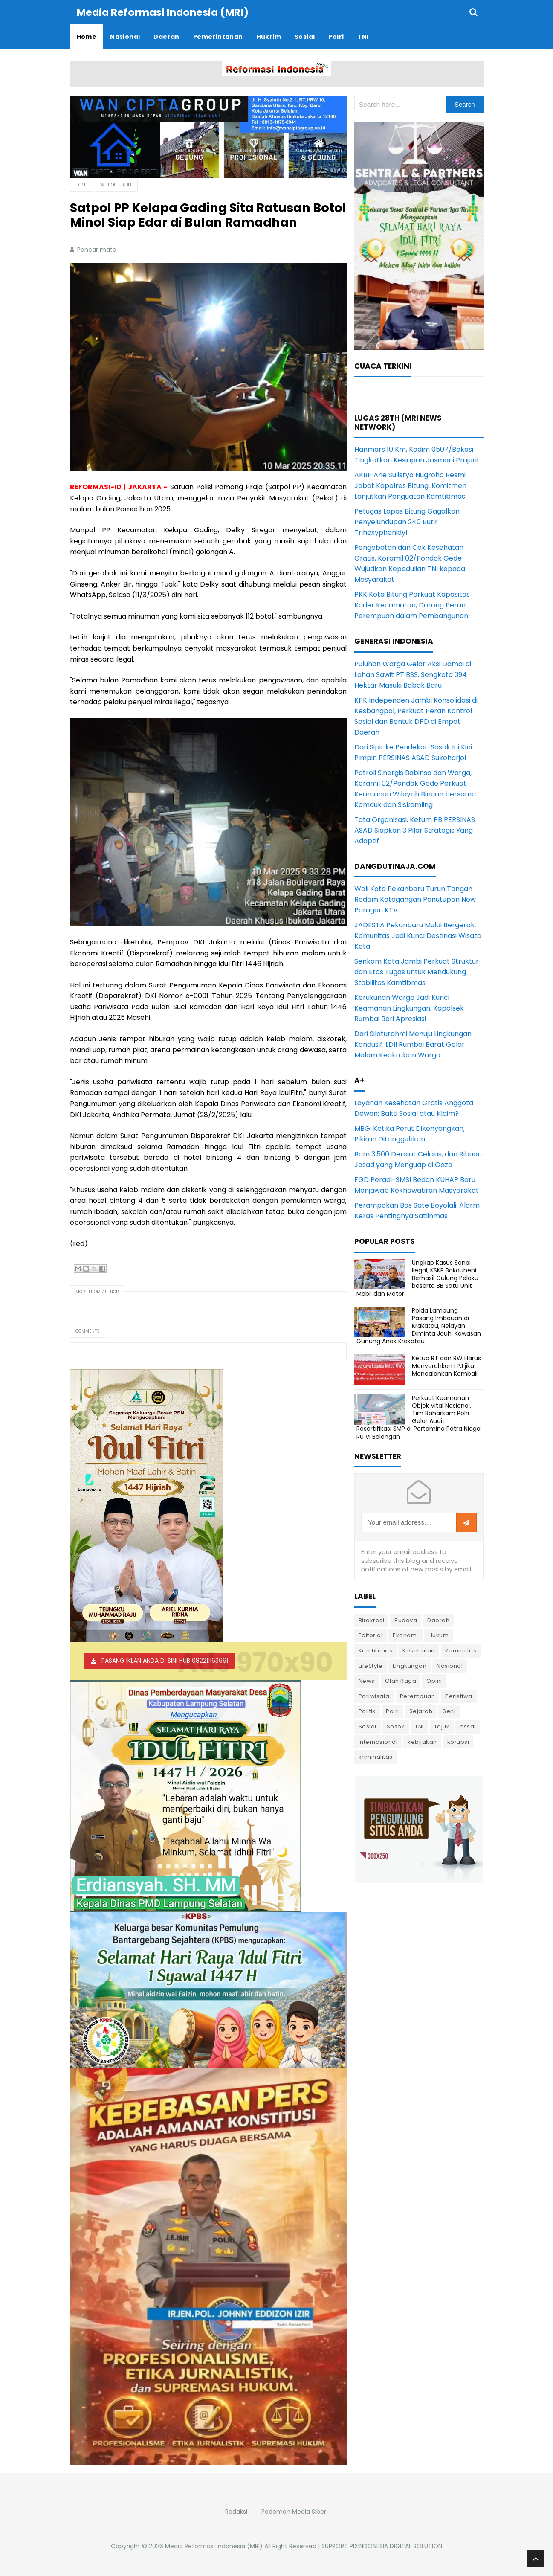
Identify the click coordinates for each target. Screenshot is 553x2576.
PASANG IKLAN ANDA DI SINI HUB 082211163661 (164, 1660)
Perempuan (417, 1696)
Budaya (405, 1620)
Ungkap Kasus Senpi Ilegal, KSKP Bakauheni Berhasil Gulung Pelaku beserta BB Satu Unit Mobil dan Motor (417, 1278)
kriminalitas (376, 1756)
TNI (419, 1726)
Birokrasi (372, 1620)
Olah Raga (401, 1680)
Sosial (367, 1726)
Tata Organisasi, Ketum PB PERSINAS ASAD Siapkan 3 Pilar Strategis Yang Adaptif (414, 829)
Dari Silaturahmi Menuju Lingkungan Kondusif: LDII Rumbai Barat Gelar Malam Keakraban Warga (413, 1044)
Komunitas (461, 1650)
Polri (392, 1711)
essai (468, 1726)
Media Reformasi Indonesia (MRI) (214, 2545)
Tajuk (442, 1726)
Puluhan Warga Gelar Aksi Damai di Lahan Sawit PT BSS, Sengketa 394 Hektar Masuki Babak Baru (412, 674)
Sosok (396, 1726)
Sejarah (421, 1711)
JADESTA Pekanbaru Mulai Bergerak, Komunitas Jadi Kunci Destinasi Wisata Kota (417, 935)
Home (81, 184)
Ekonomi (405, 1635)
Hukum (439, 1635)
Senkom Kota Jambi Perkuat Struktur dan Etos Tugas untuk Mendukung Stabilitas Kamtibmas (416, 971)
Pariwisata (374, 1696)
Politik (367, 1711)
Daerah (438, 1620)
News (367, 1680)
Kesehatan (418, 1650)
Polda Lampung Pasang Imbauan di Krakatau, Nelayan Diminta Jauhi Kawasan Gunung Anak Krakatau (418, 1325)
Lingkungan (409, 1665)
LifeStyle (371, 1665)
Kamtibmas (376, 1650)
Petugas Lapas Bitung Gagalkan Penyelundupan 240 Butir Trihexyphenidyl (407, 521)
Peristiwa (458, 1696)
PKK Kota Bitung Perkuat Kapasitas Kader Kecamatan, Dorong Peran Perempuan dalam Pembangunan (412, 604)
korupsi (458, 1741)
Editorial (371, 1635)
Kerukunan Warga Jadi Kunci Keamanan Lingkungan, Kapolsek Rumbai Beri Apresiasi (409, 1007)
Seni (449, 1711)
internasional (378, 1741)
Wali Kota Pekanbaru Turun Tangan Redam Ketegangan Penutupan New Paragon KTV (415, 899)
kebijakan (422, 1741)
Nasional (450, 1665)
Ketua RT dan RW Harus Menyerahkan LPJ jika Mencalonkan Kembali (446, 1365)
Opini (434, 1680)
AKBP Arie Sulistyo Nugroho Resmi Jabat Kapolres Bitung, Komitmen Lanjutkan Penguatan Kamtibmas (410, 485)
